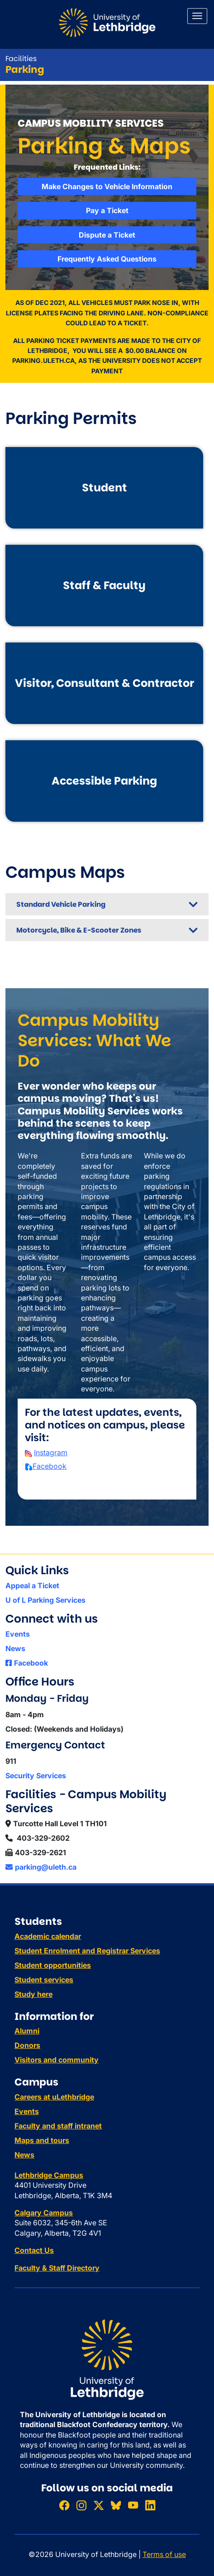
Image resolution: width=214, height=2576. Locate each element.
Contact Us (34, 2250)
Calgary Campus (43, 2212)
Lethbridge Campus (48, 2175)
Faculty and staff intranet (58, 2125)
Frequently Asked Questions (107, 258)
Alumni (26, 2030)
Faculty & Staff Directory (57, 2267)
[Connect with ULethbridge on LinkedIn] (150, 2505)
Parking (24, 69)
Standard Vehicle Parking (60, 904)
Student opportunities (52, 1965)
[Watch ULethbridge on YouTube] (133, 2505)
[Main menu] (197, 16)
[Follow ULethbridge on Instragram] (81, 2505)
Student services (43, 1979)
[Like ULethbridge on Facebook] (64, 2505)
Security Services (35, 1775)
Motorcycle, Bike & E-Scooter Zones (78, 930)
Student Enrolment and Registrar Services (87, 1950)
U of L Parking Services (45, 1600)
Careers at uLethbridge (54, 2096)
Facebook (50, 1466)
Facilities (21, 58)
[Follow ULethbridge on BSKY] (116, 2505)
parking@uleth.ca (40, 1866)
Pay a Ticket (107, 210)
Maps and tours (41, 2140)
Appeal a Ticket (32, 1585)
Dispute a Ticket (107, 234)
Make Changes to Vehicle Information (107, 186)
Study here (33, 1994)
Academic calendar (47, 1936)
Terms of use (164, 2554)
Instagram (50, 1452)
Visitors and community (56, 2059)
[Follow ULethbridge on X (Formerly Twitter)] (98, 2505)
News (15, 1648)
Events (17, 1633)
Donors (27, 2045)
